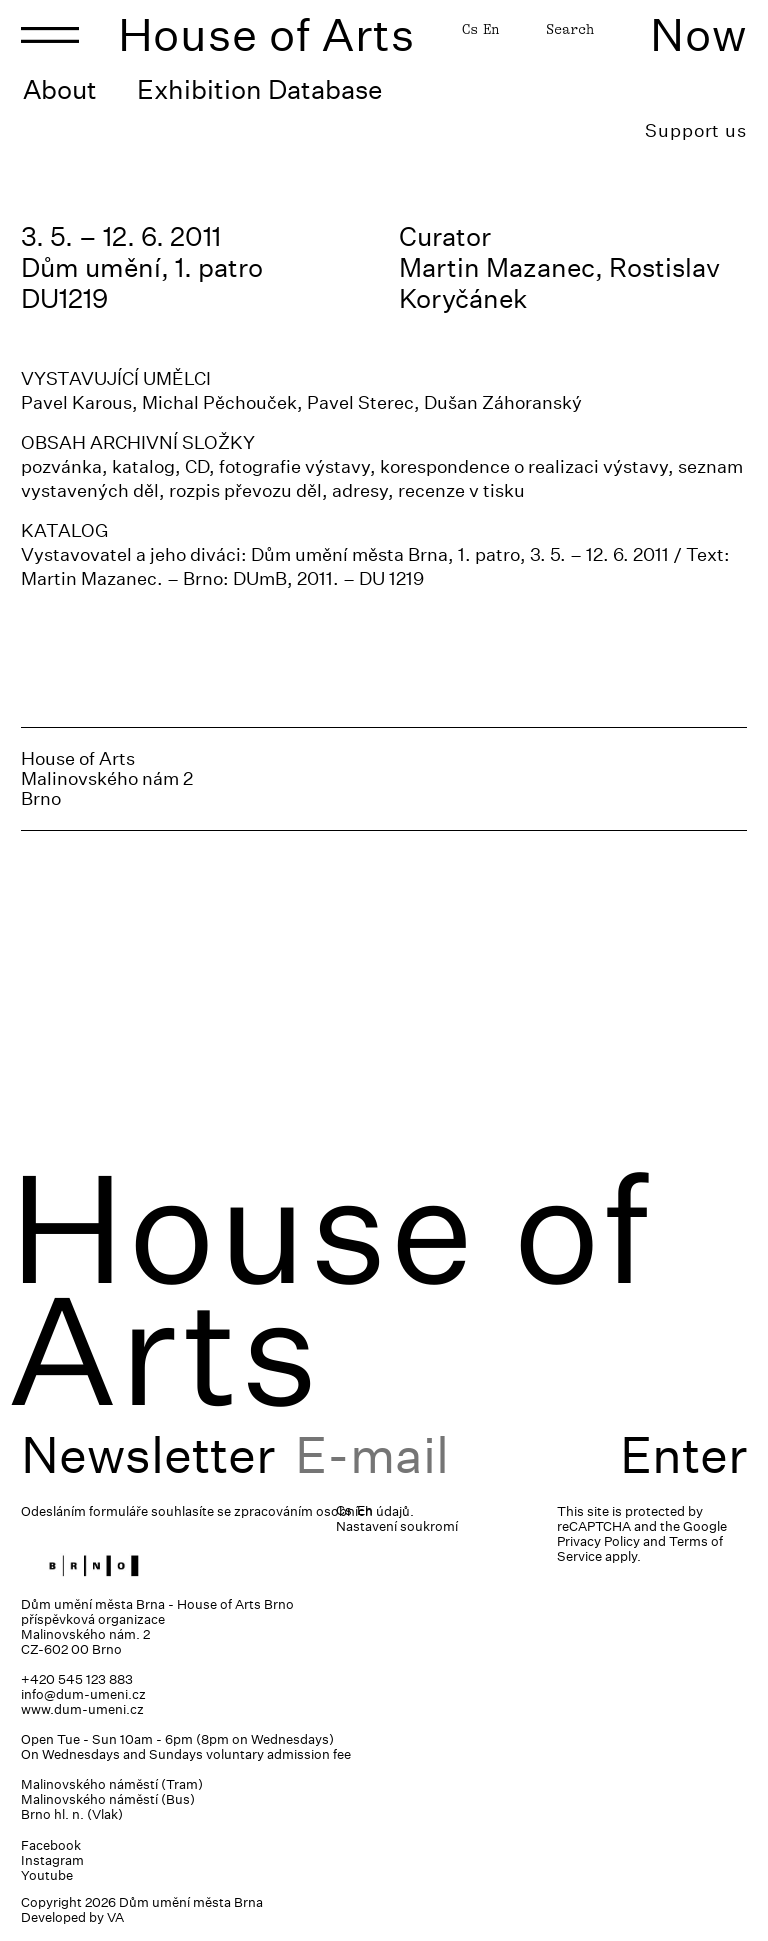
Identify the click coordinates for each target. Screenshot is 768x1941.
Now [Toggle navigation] (698, 34)
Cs (470, 29)
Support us (696, 130)
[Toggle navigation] (50, 35)
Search (570, 29)
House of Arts (267, 34)
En (491, 29)
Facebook (51, 1845)
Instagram (52, 1860)
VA (115, 1917)
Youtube (47, 1875)
